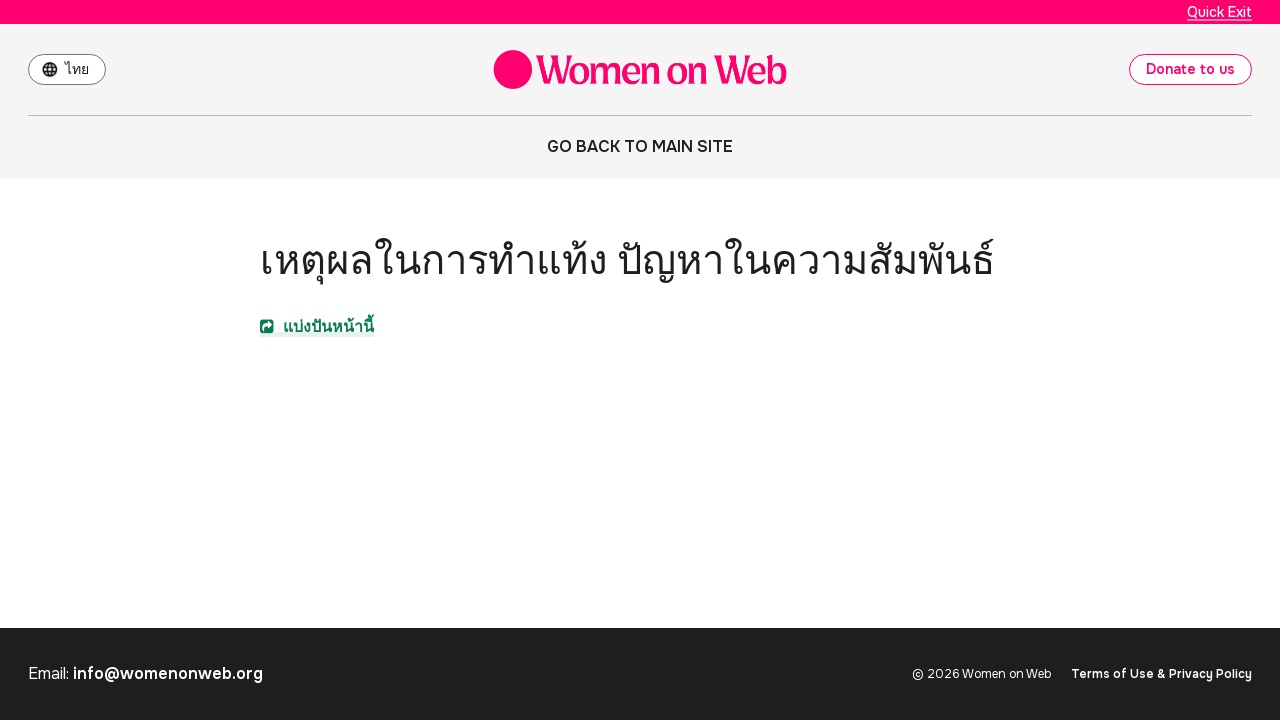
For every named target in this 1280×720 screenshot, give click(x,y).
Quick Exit (1219, 12)
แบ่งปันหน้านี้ (317, 326)
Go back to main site (640, 146)
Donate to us (1190, 69)
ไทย (77, 69)
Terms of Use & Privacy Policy (1161, 674)
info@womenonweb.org (168, 673)
